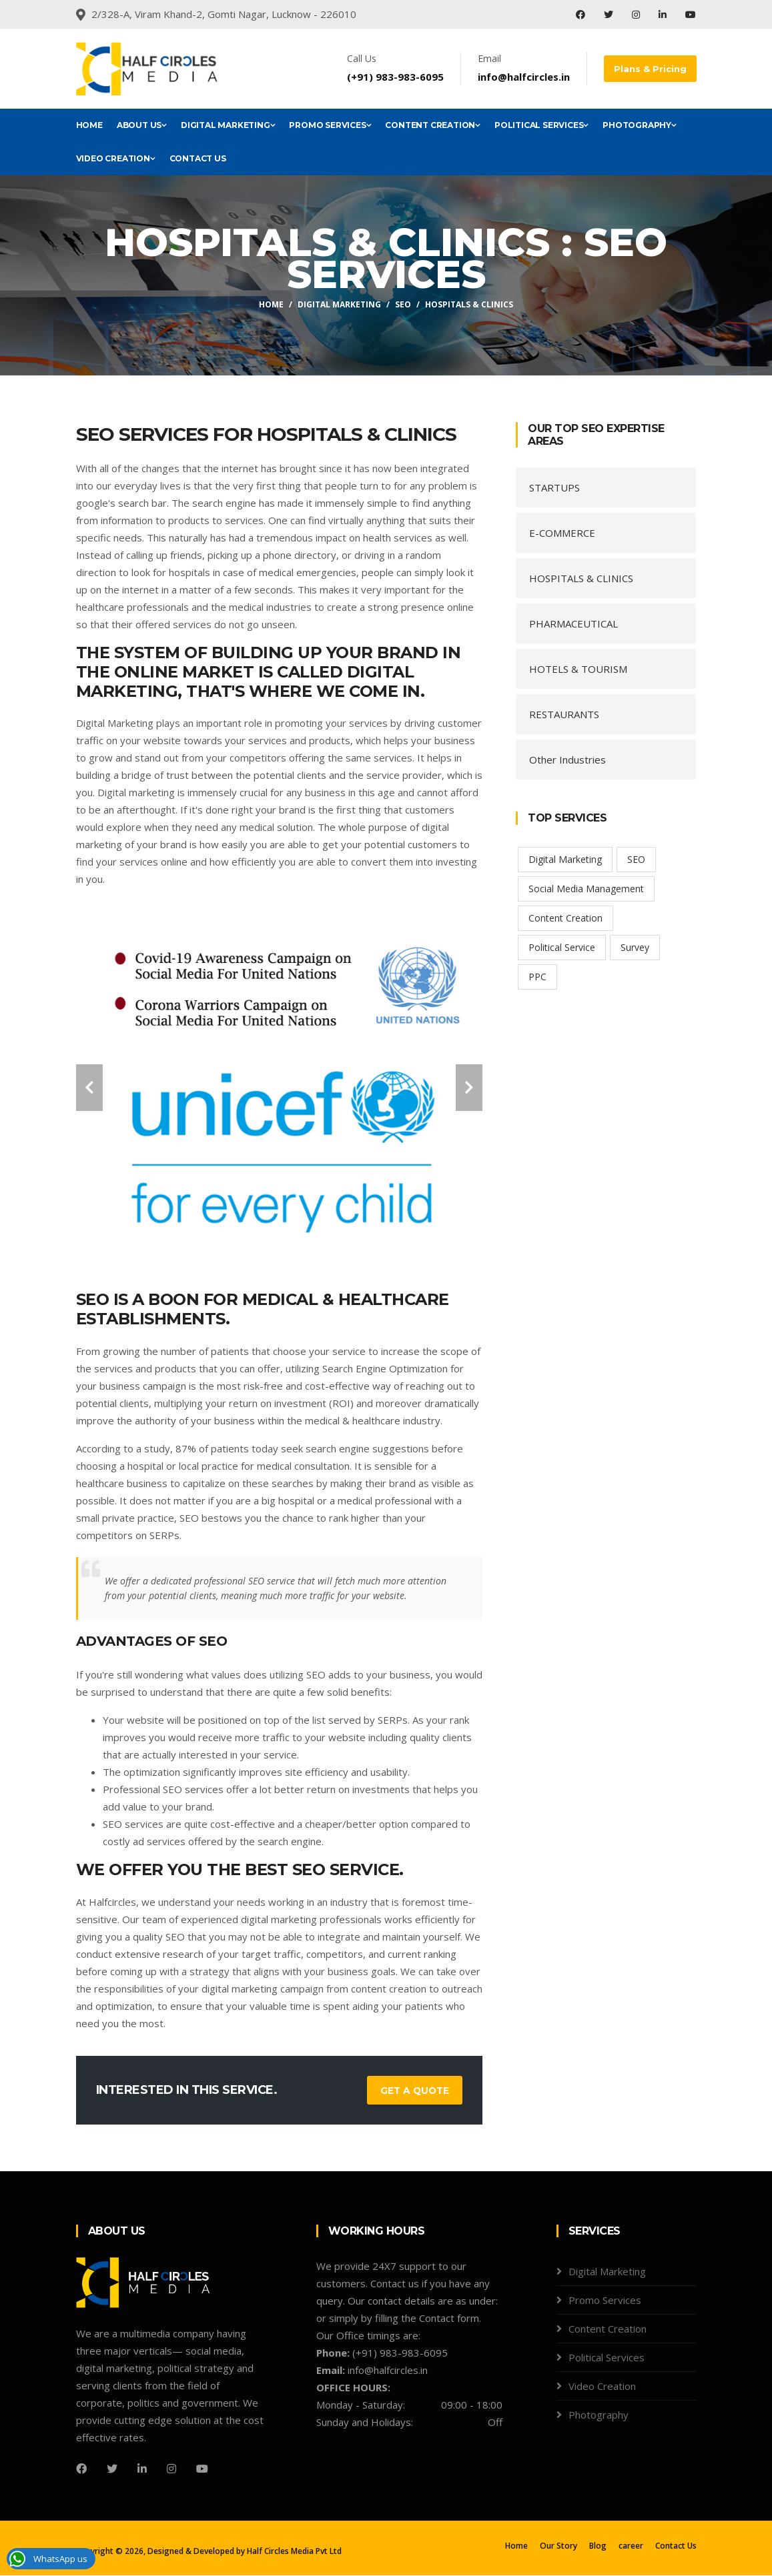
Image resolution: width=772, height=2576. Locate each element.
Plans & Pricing (652, 68)
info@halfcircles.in (528, 76)
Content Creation (432, 125)
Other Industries (567, 759)
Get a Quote (413, 2091)
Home (89, 125)
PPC (537, 976)
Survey (635, 947)
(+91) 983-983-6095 (399, 76)
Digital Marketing (228, 125)
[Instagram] (171, 2469)
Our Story (558, 2546)
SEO (403, 304)
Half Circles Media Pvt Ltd (294, 2551)
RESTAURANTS (564, 714)
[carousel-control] (89, 1087)
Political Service (561, 947)
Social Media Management (586, 888)
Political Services (541, 125)
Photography (640, 125)
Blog (598, 2546)
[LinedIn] (142, 2469)
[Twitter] (112, 2469)
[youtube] (202, 2469)
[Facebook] (81, 2469)
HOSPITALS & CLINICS (581, 578)
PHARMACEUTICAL (573, 623)
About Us (142, 125)
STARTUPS (554, 487)
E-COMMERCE (562, 532)
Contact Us (197, 158)
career (631, 2546)
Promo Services (330, 125)
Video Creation (115, 158)
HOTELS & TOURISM (578, 669)
